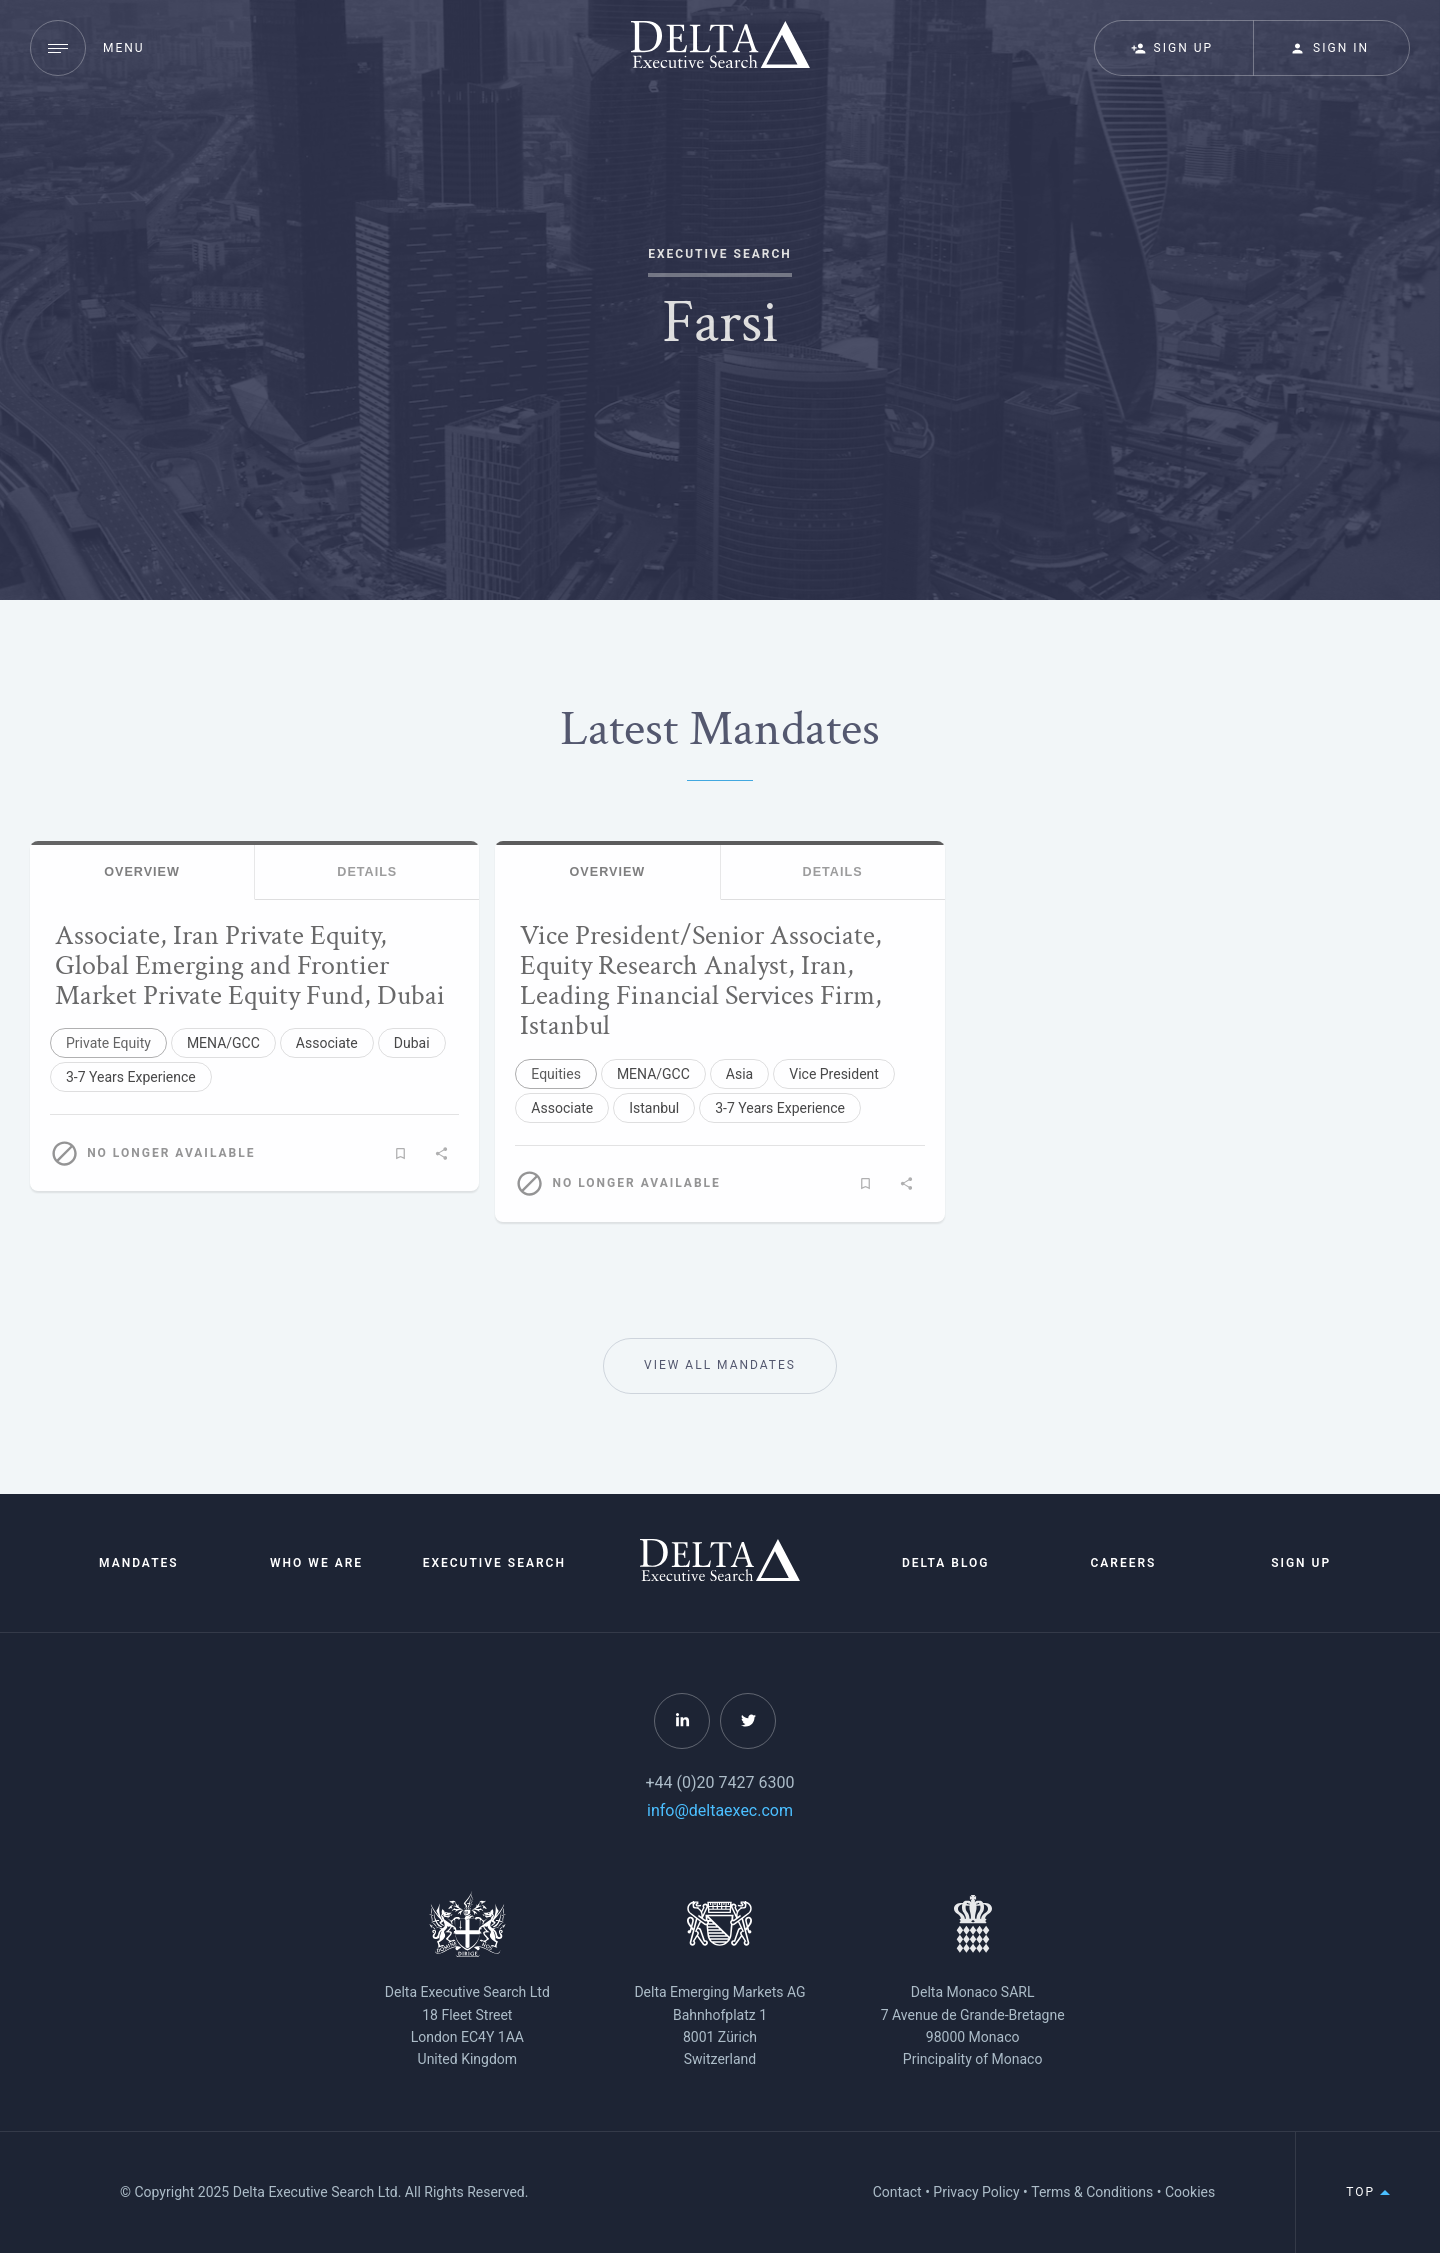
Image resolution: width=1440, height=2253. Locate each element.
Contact (897, 2192)
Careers (1123, 1563)
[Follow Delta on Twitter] (748, 1721)
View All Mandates (720, 1366)
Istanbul (654, 1108)
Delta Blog (946, 1563)
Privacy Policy (976, 2192)
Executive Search (494, 1563)
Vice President (834, 1074)
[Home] (720, 1576)
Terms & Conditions (1092, 2192)
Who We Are (316, 1563)
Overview (142, 872)
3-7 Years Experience (131, 1077)
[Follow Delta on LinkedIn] (682, 1721)
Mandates (139, 1563)
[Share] (441, 1153)
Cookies (1190, 2192)
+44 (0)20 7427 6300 (720, 1782)
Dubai (412, 1043)
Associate (327, 1043)
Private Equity (108, 1043)
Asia (739, 1074)
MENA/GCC (223, 1043)
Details (367, 872)
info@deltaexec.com (720, 1810)
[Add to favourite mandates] (400, 1153)
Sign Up (1301, 1563)
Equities (556, 1074)
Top (1368, 2192)
